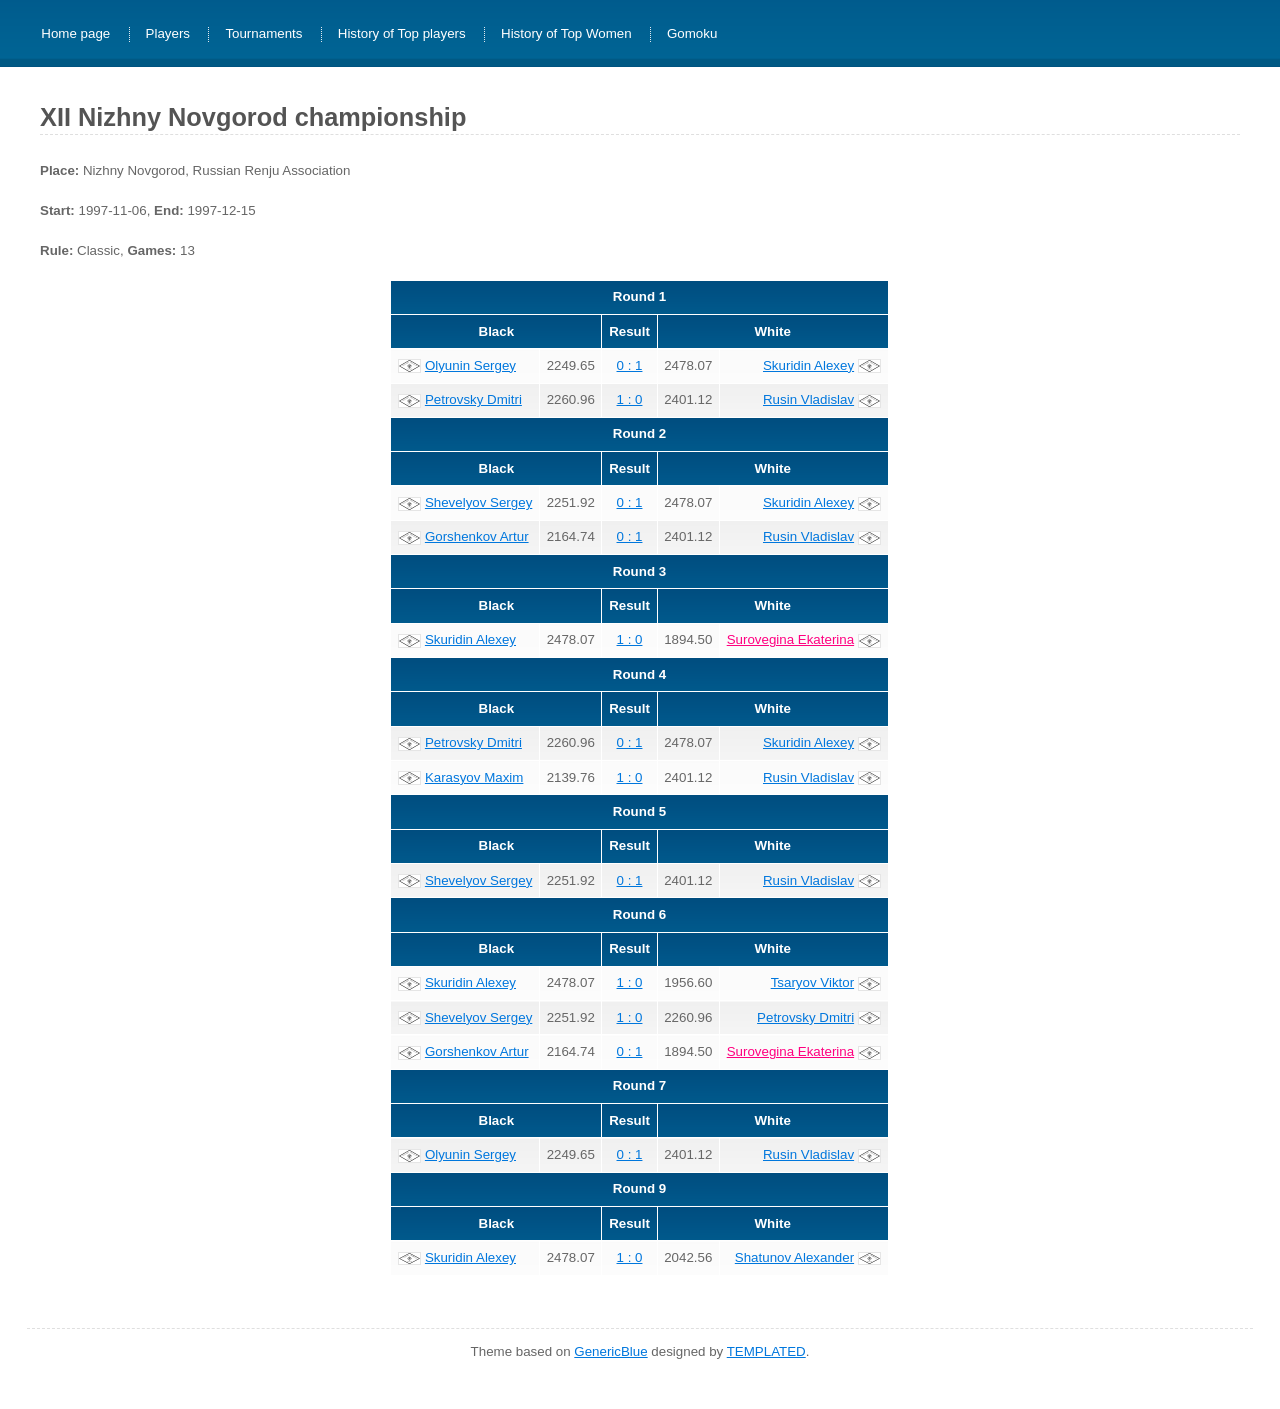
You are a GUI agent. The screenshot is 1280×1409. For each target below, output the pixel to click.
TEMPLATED (766, 1351)
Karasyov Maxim (474, 777)
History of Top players (402, 34)
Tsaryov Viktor (812, 982)
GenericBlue (610, 1351)
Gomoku (692, 34)
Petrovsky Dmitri (473, 399)
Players (168, 34)
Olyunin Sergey (470, 365)
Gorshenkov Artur (477, 536)
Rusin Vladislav (808, 399)
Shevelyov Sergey (478, 502)
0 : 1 (630, 365)
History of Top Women (566, 34)
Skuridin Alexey (808, 365)
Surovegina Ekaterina (790, 639)
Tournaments (263, 34)
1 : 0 (630, 399)
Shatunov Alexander (794, 1257)
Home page (75, 34)
